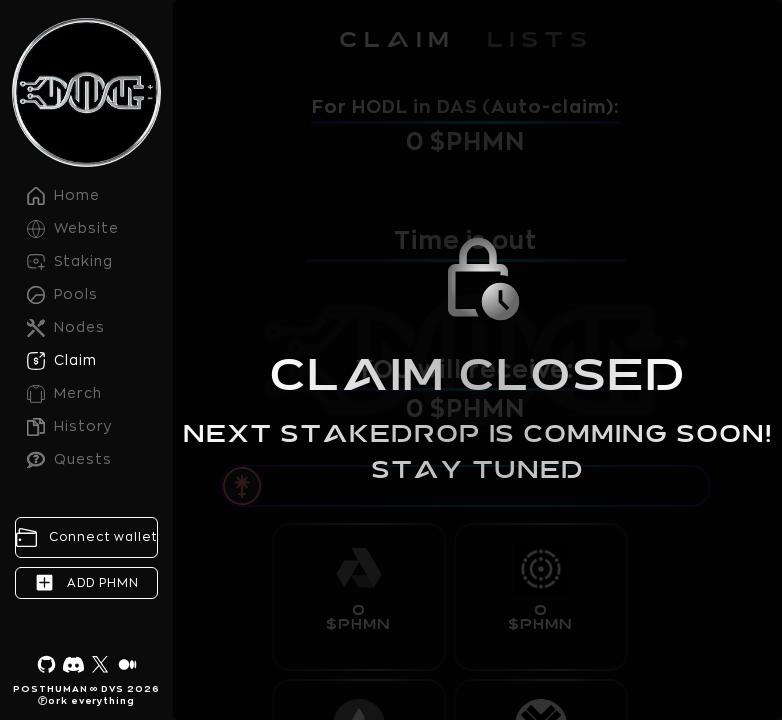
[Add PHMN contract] (86, 583)
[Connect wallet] (86, 537)
